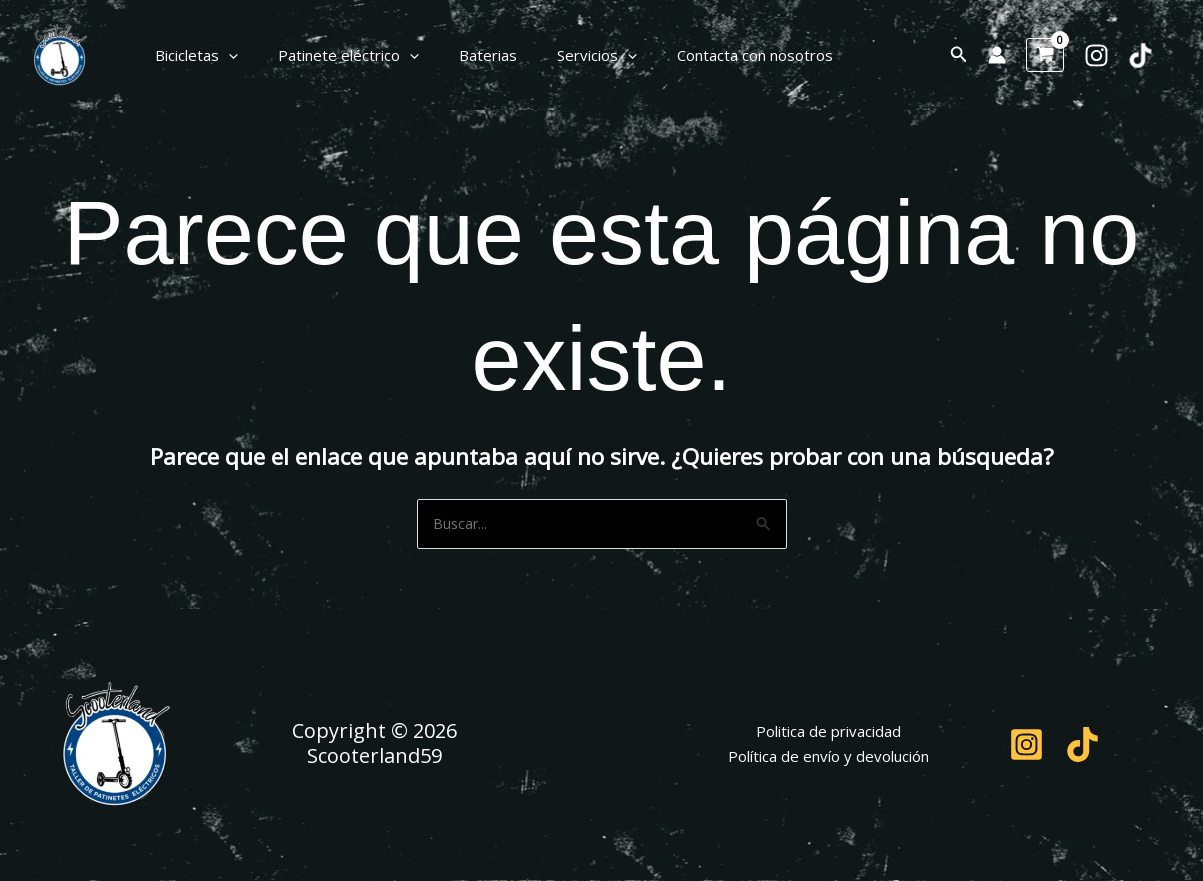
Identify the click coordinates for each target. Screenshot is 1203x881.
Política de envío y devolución (828, 758)
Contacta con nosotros (710, 55)
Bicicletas (191, 55)
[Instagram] (1096, 55)
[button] (223, 55)
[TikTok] (1140, 55)
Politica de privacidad (828, 733)
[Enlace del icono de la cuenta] (997, 55)
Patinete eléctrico (333, 55)
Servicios (562, 55)
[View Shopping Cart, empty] (1045, 55)
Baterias (463, 55)
